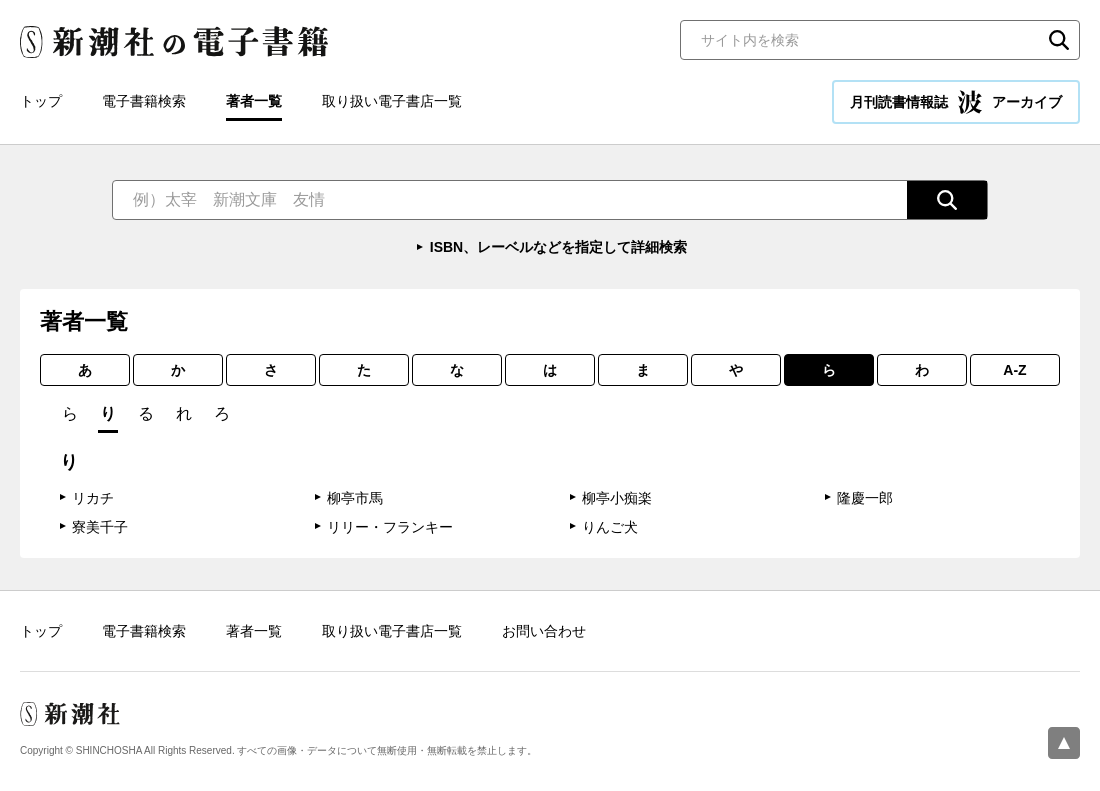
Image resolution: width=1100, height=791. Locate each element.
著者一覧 (254, 101)
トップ (41, 101)
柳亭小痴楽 (617, 498)
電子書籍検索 (144, 101)
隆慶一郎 (865, 498)
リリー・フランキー (390, 527)
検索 (1059, 40)
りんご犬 (610, 527)
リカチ (93, 498)
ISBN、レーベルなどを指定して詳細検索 (558, 247)
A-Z (1014, 370)
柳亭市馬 (355, 498)
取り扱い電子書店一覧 (392, 101)
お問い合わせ (544, 631)
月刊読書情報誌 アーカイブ (956, 102)
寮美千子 (100, 527)
